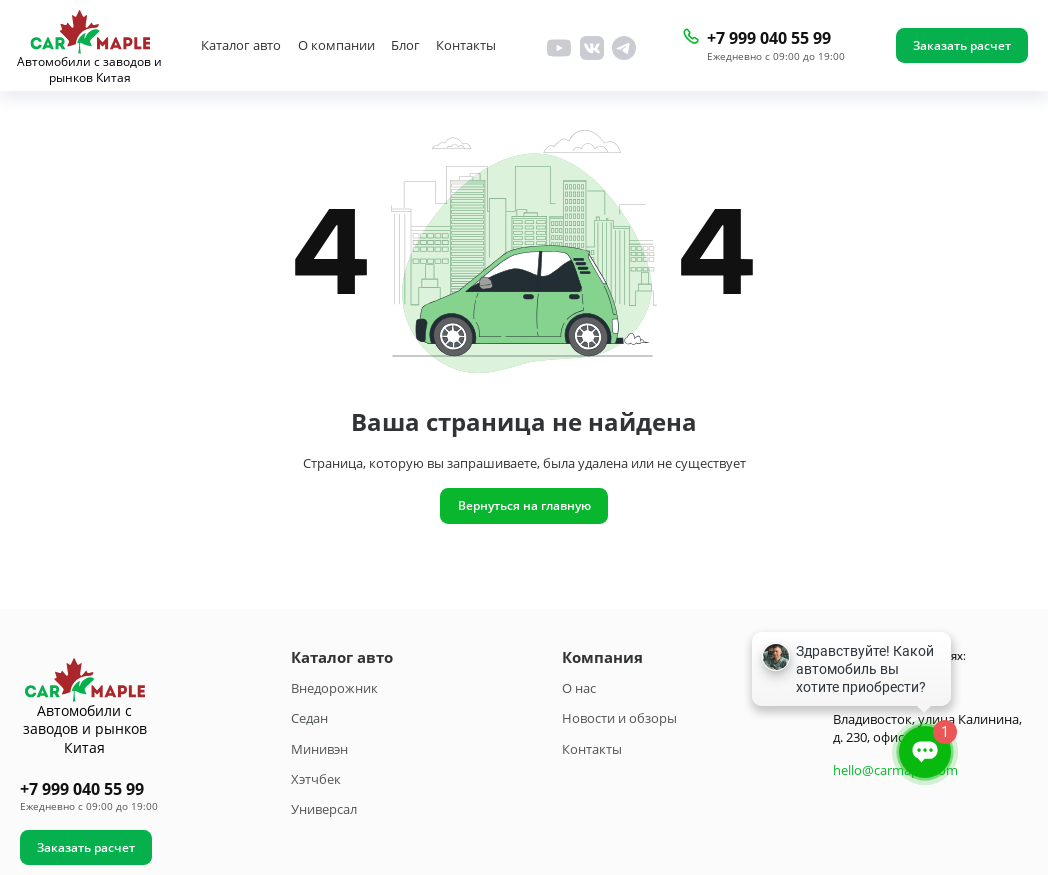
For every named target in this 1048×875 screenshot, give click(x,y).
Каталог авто (241, 45)
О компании (336, 45)
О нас (579, 688)
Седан (309, 718)
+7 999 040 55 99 (769, 38)
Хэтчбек (316, 779)
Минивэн (319, 749)
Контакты (466, 45)
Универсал (324, 809)
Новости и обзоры (619, 718)
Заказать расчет (962, 45)
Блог (405, 45)
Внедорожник (334, 688)
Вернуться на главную (524, 505)
